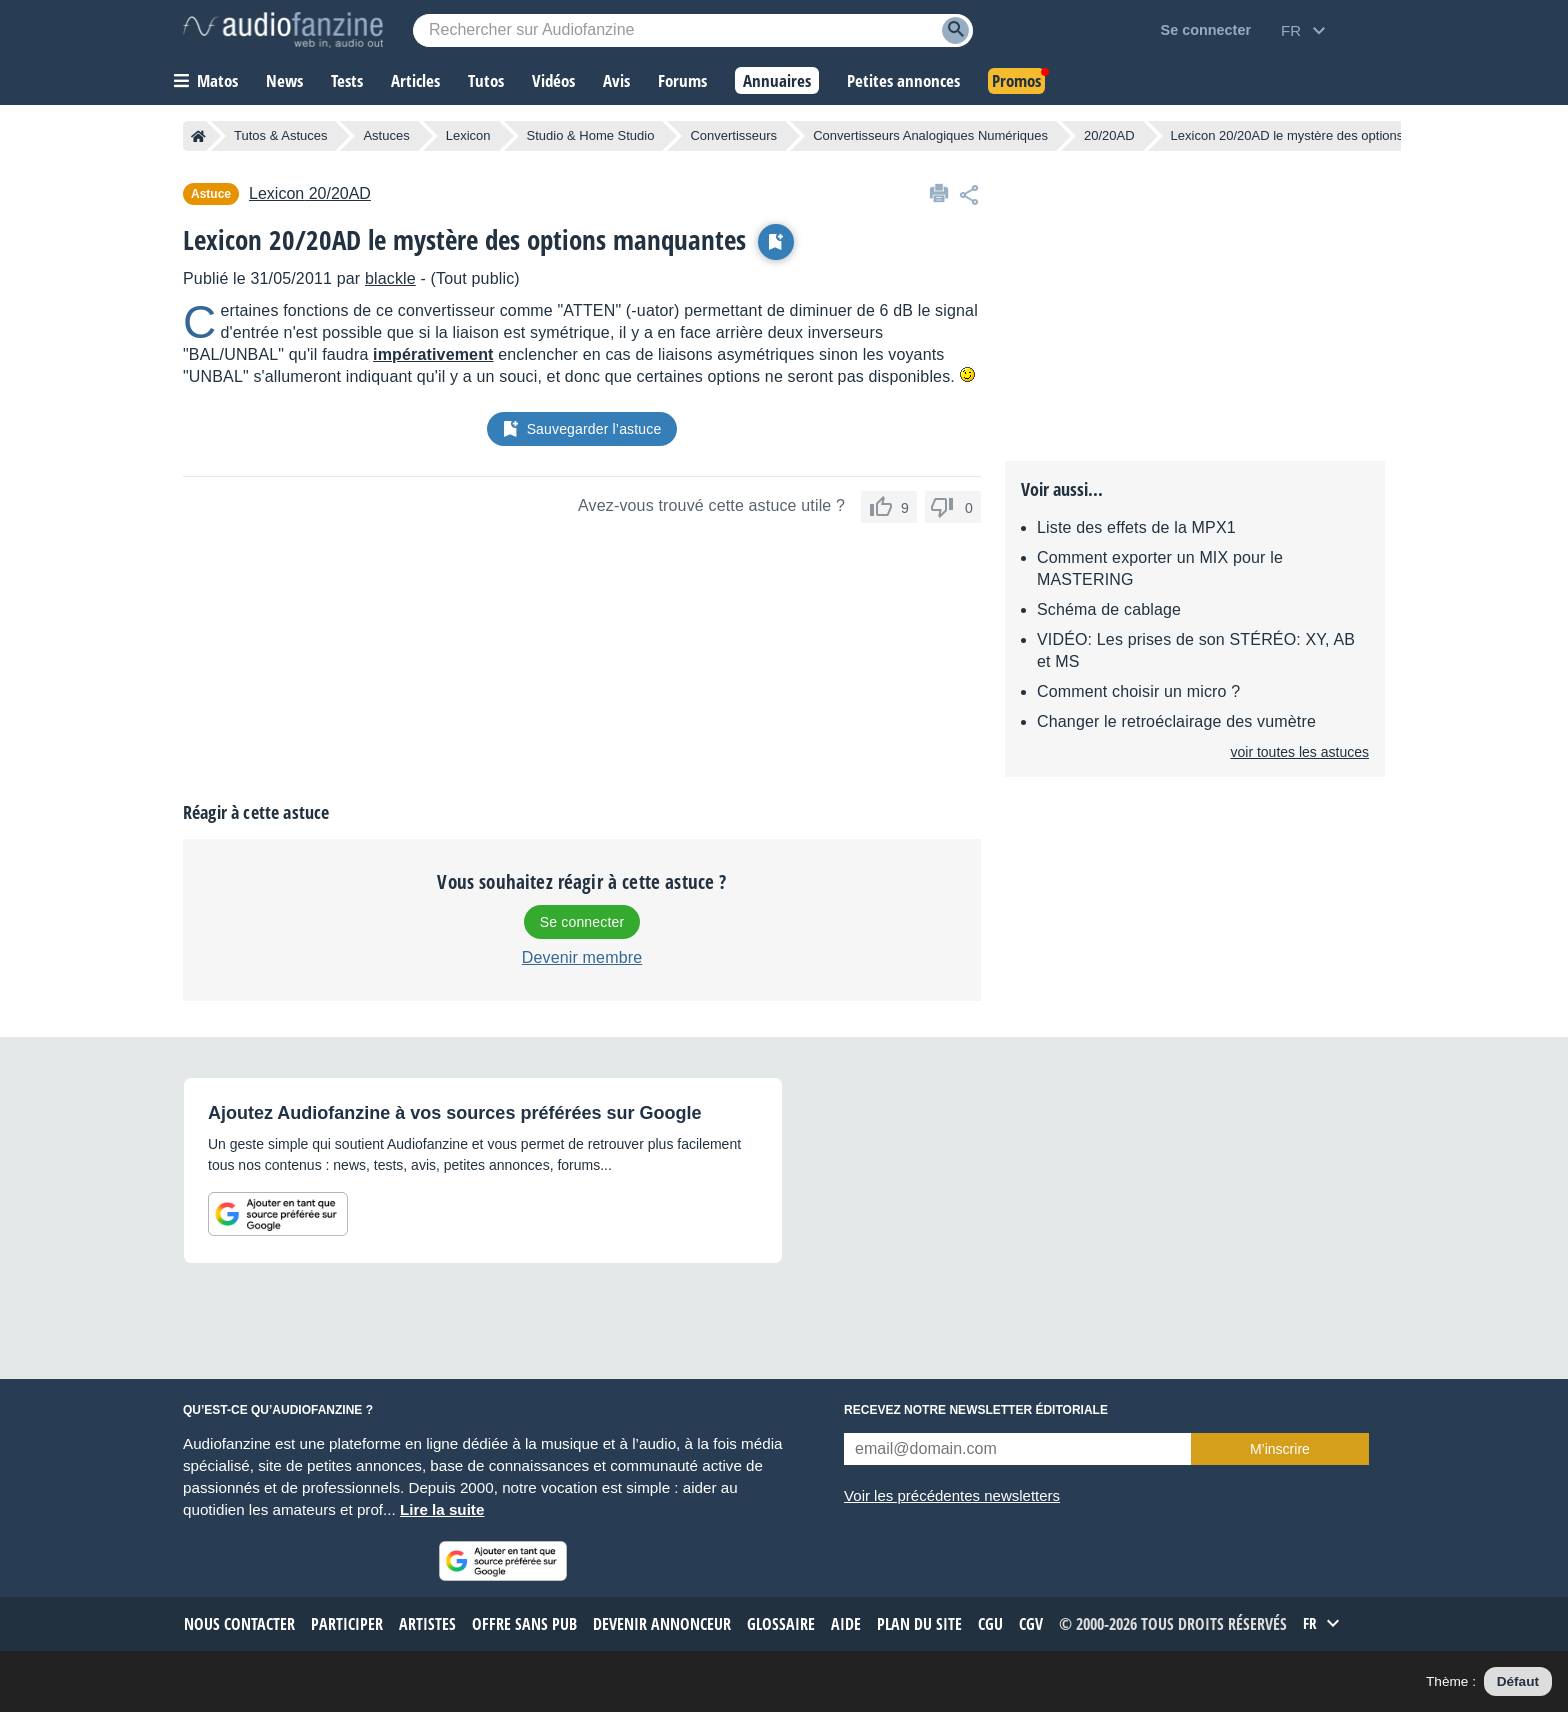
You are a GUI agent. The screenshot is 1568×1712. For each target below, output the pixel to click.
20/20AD (1109, 135)
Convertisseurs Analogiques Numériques (930, 135)
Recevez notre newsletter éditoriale (976, 1410)
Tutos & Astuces (280, 135)
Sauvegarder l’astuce (582, 429)
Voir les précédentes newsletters (952, 1495)
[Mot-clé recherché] (693, 30)
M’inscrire (1280, 1449)
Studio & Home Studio (591, 135)
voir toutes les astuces (1299, 752)
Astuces (386, 135)
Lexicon (468, 135)
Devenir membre (582, 957)
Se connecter (582, 922)
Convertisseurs (733, 135)
